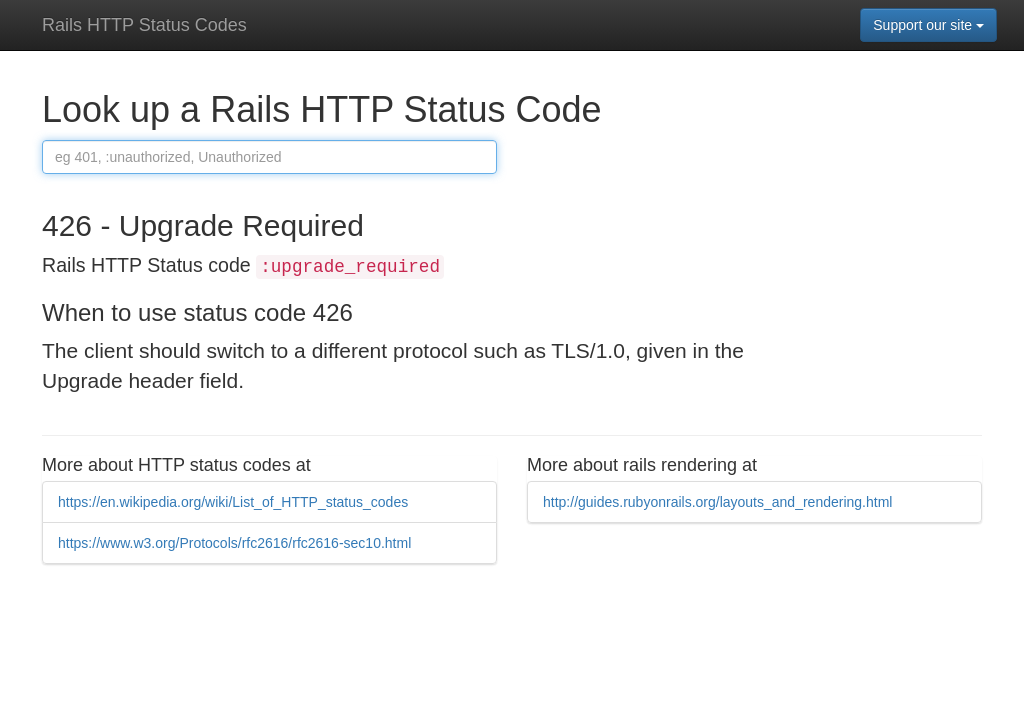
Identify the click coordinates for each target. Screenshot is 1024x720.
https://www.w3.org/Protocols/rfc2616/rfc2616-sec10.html (234, 543)
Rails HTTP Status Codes (144, 25)
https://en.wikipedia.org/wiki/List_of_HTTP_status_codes (233, 502)
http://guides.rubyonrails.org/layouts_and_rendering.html (717, 502)
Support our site (928, 25)
